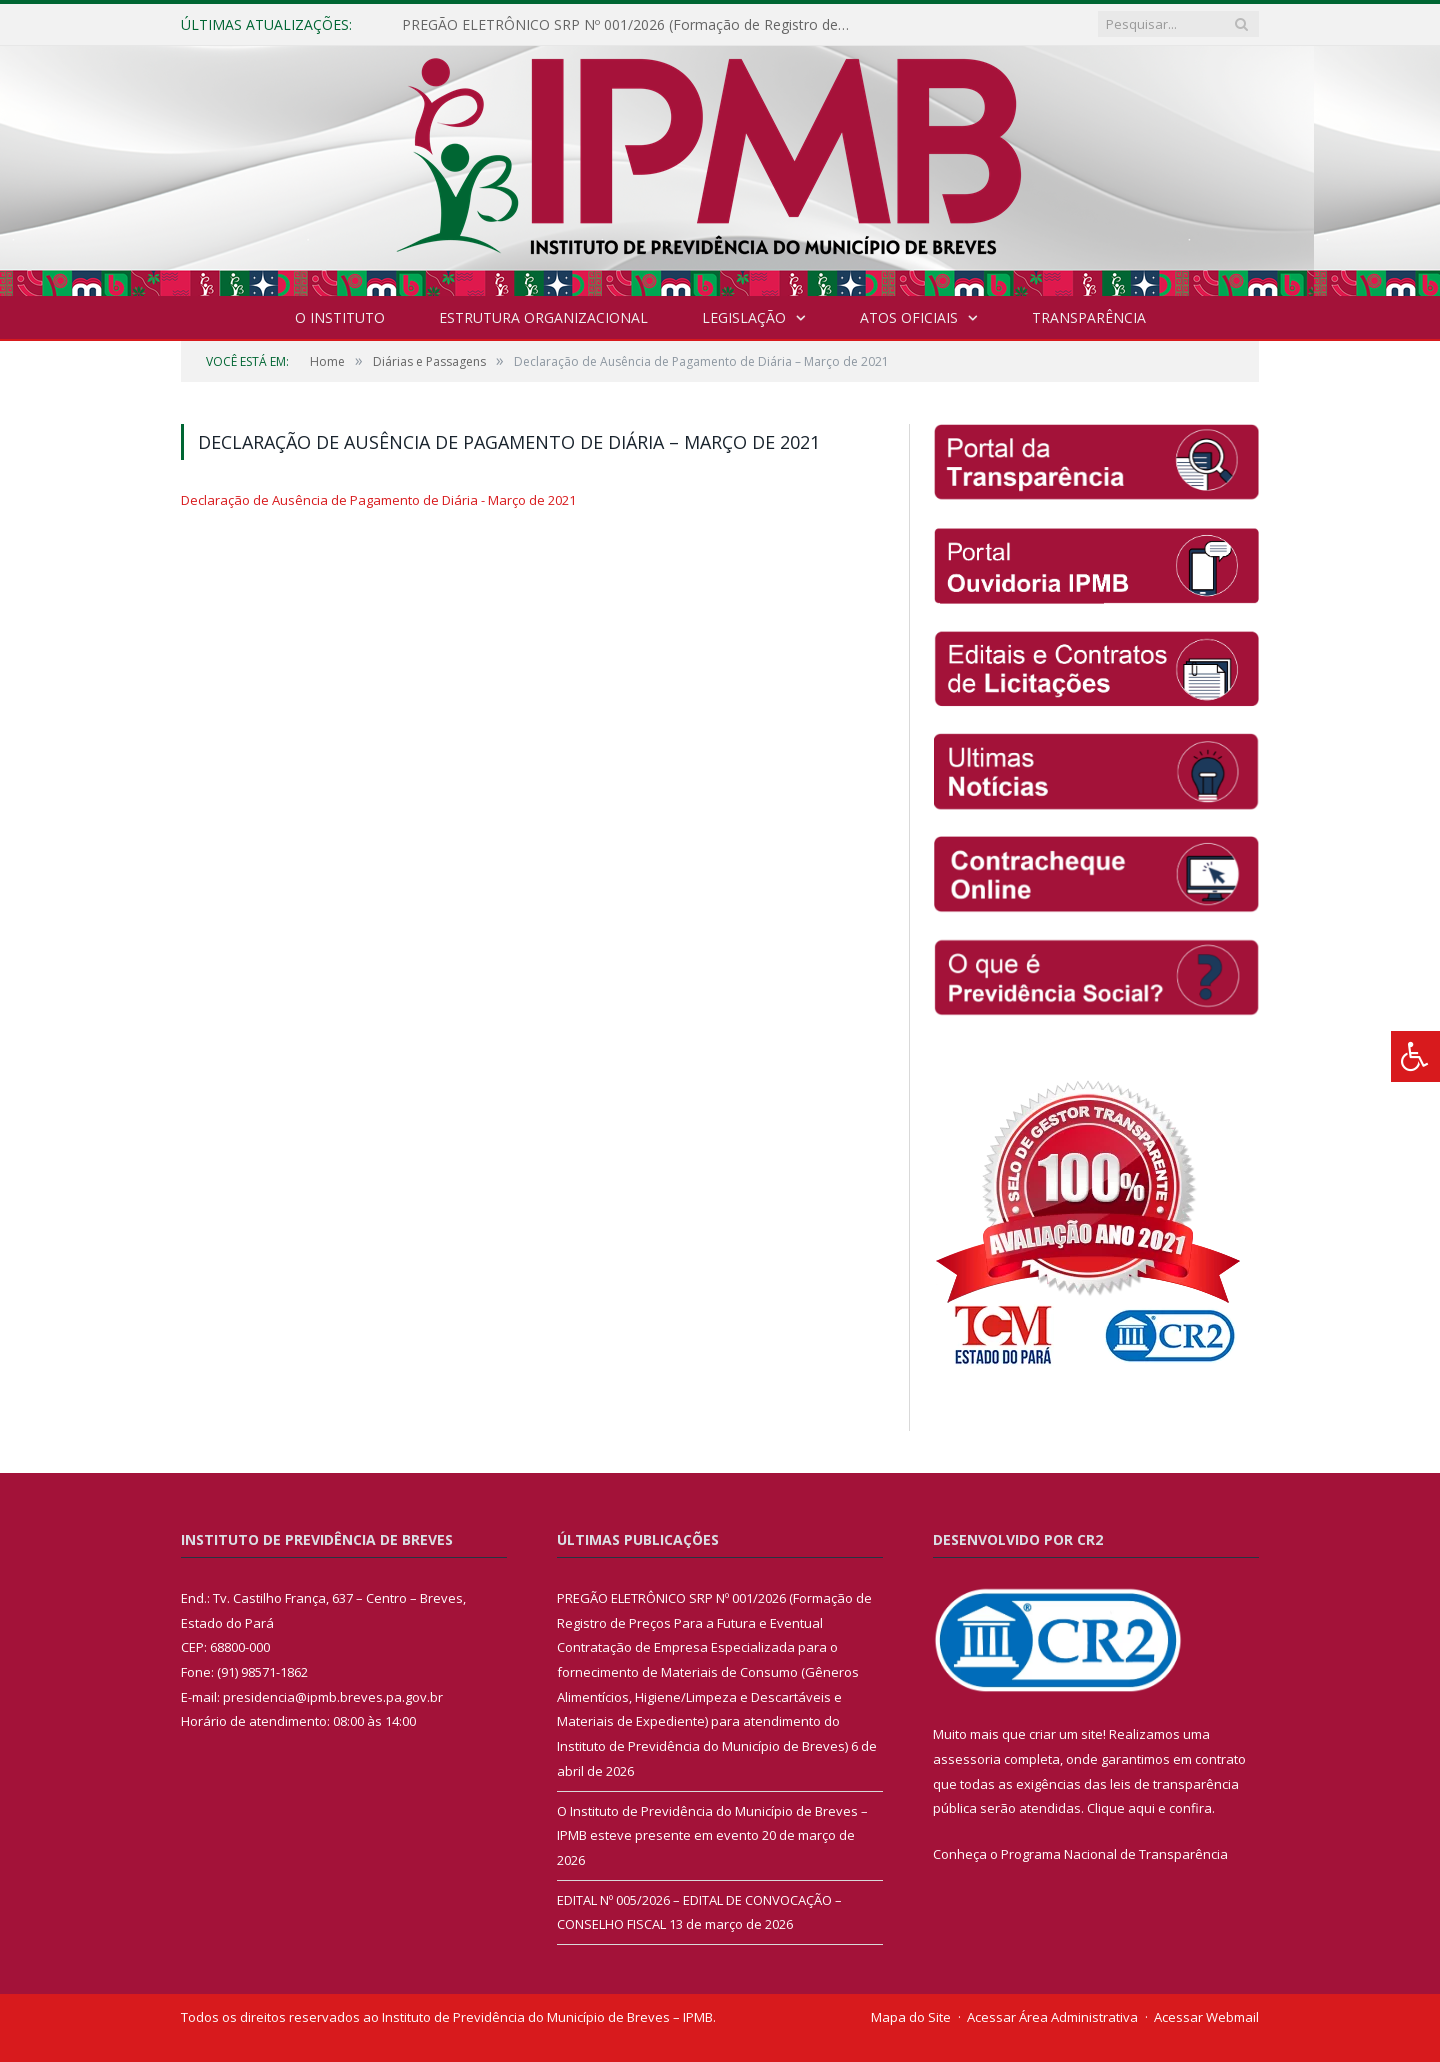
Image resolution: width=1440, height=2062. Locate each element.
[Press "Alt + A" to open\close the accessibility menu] (1415, 1056)
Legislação (744, 317)
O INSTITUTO (340, 317)
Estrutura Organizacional (543, 317)
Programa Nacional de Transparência (1114, 1854)
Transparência (1089, 317)
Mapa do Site (911, 2017)
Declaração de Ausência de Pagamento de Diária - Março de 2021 (378, 500)
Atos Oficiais (909, 317)
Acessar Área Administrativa (1052, 2017)
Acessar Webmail (1206, 2017)
